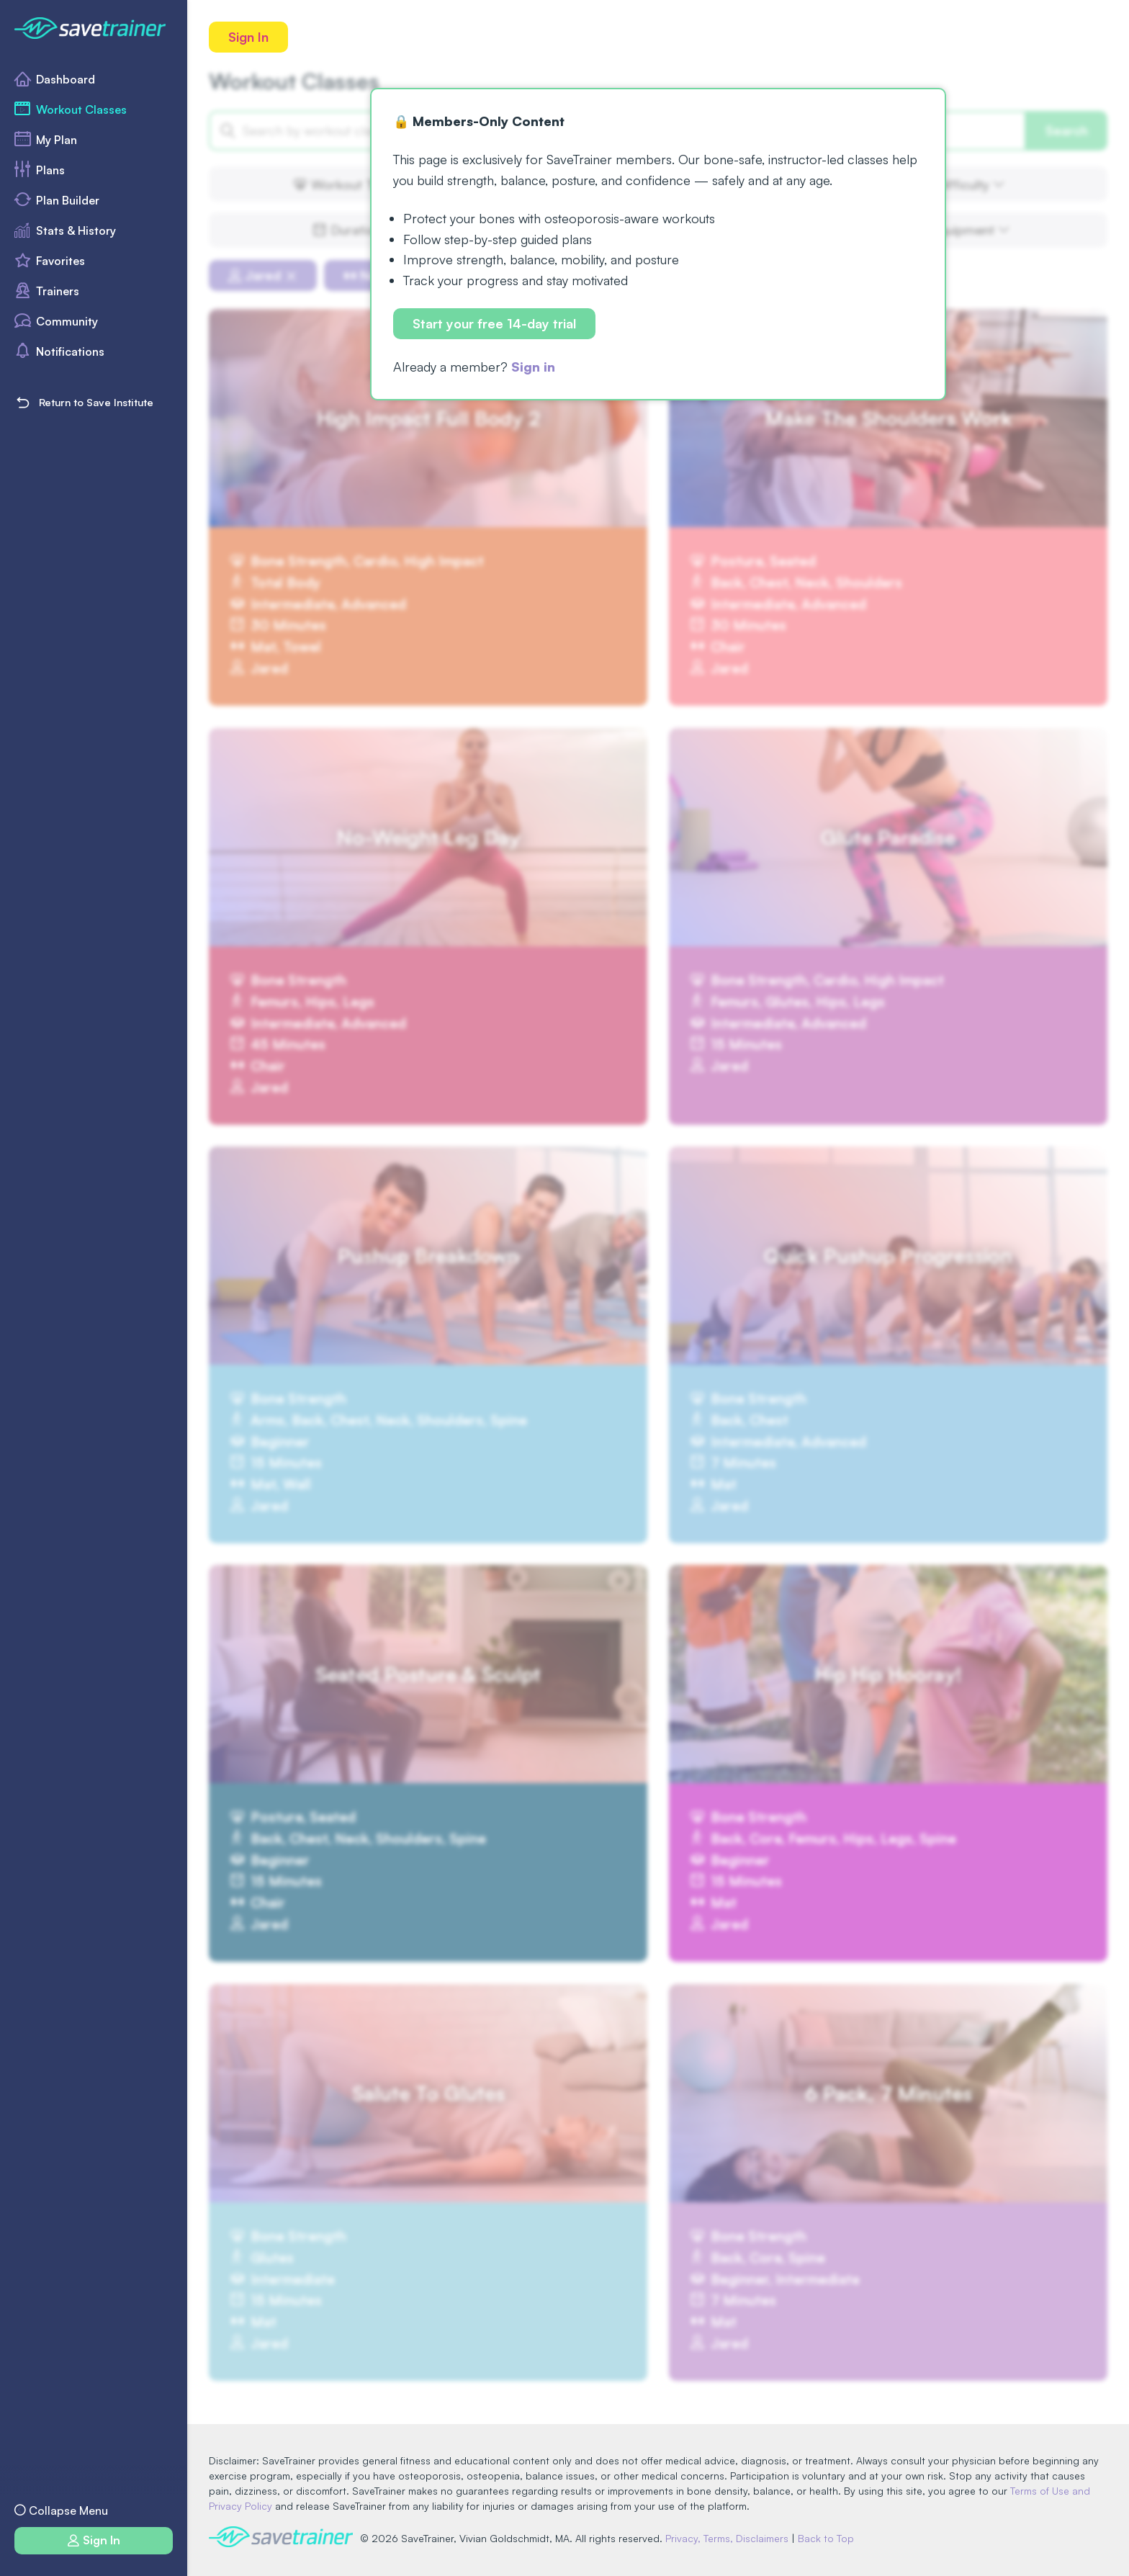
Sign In (248, 37)
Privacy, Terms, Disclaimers (726, 2538)
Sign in (533, 366)
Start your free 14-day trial (494, 323)
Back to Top (826, 2538)
